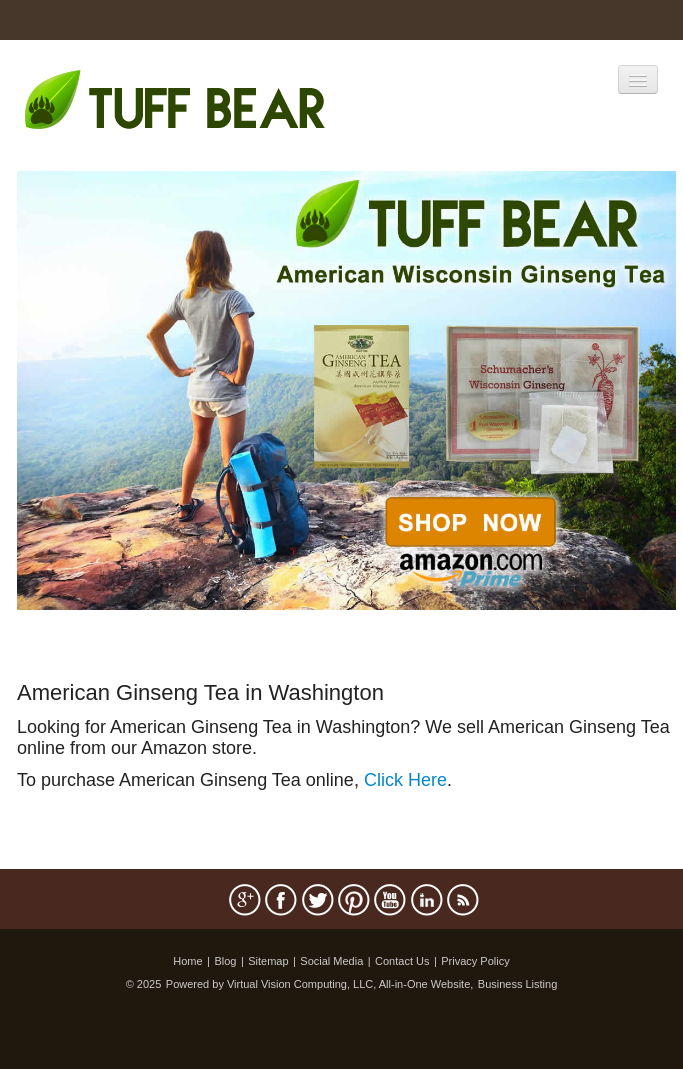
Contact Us (402, 961)
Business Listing (518, 984)
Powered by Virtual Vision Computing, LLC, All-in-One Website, (320, 984)
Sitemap (268, 961)
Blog (225, 961)
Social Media (331, 961)
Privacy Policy (475, 961)
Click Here (405, 780)
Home (187, 961)
